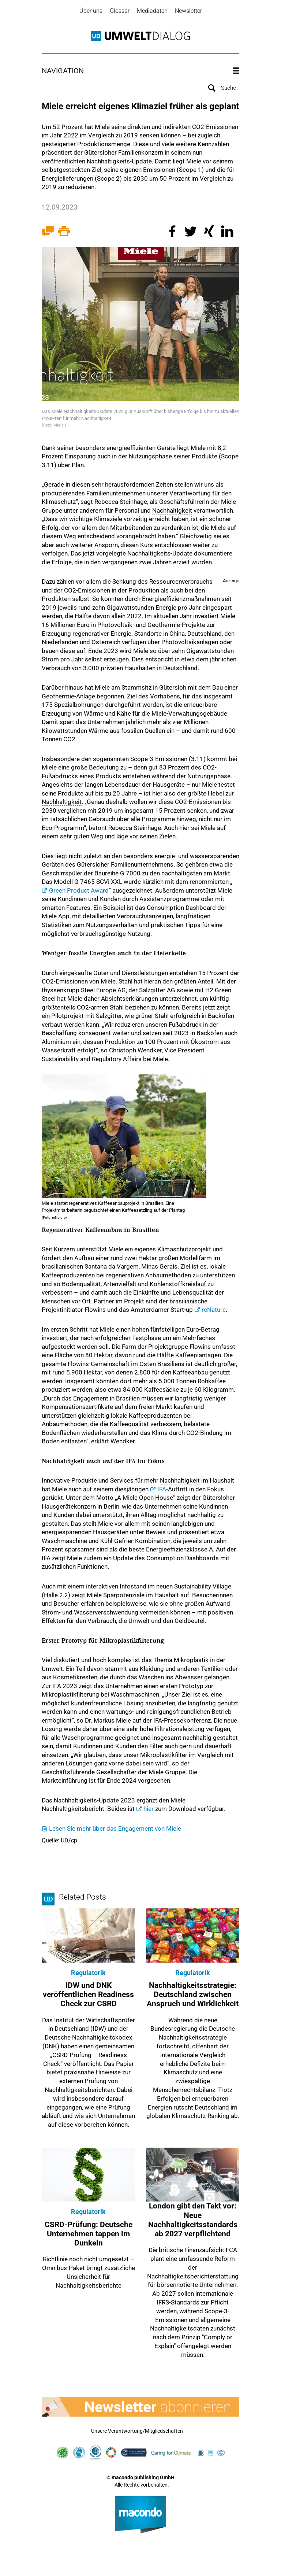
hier (149, 1808)
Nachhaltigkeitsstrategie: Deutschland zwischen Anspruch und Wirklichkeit (193, 1994)
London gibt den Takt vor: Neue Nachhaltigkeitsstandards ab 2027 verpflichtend (192, 2220)
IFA (161, 1489)
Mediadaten (152, 10)
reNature (214, 1309)
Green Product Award (79, 890)
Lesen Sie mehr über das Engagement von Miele (115, 1828)
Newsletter (188, 10)
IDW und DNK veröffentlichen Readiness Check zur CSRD (88, 1994)
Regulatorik (88, 1973)
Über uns (90, 10)
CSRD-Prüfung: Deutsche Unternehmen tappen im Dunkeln (88, 2233)
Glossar (120, 10)
